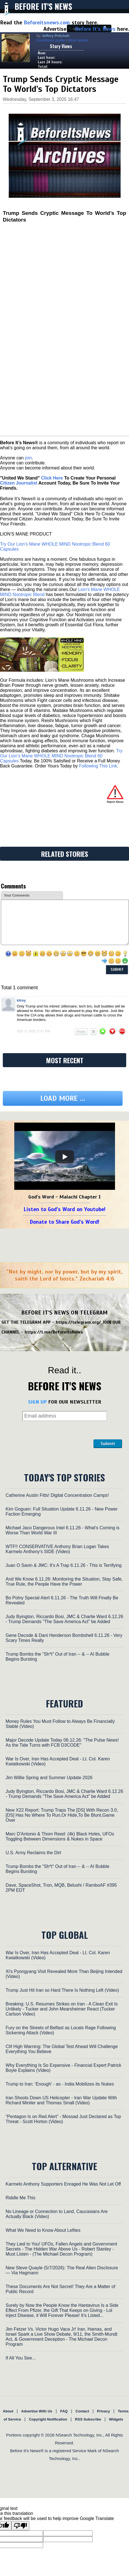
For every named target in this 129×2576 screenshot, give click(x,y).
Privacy (103, 2411)
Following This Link (98, 766)
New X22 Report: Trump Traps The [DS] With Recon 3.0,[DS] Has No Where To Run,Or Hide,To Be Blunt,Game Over (62, 1815)
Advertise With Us (36, 2411)
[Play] (64, 1156)
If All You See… (21, 2358)
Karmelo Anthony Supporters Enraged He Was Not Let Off (63, 2184)
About (8, 2411)
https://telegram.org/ (78, 1322)
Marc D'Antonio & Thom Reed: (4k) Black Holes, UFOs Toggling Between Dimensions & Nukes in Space (60, 1836)
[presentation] (49, 1434)
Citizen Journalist (18, 483)
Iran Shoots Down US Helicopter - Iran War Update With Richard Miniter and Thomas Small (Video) (61, 2100)
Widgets (116, 2419)
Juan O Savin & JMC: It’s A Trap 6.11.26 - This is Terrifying (63, 1565)
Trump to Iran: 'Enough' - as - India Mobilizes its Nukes (60, 2084)
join (28, 457)
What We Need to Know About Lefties (43, 2230)
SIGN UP (37, 1402)
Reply (81, 1032)
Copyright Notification (48, 2419)
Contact (82, 2411)
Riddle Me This (20, 2197)
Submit (107, 1443)
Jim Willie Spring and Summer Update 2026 (49, 1777)
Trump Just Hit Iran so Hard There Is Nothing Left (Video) (62, 1990)
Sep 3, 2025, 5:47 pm (33, 1031)
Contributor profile (50, 40)
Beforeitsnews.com (47, 22)
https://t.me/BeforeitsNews (54, 1332)
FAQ (64, 2411)
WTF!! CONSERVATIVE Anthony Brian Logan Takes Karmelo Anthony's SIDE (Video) (57, 1549)
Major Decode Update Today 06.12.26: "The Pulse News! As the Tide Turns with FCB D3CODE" (62, 1742)
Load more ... (62, 1098)
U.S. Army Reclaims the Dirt (33, 1852)
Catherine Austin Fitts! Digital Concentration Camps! (57, 1495)
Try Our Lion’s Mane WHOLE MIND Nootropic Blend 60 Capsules (61, 755)
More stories (78, 40)
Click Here (52, 478)
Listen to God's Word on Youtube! (64, 1209)
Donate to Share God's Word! (64, 1222)
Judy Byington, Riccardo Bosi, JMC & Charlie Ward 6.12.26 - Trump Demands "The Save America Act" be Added (64, 1619)
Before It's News (43, 6)
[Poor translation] (20, 2525)
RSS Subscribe (88, 2419)
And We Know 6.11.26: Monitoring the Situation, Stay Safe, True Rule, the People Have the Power (64, 1581)
